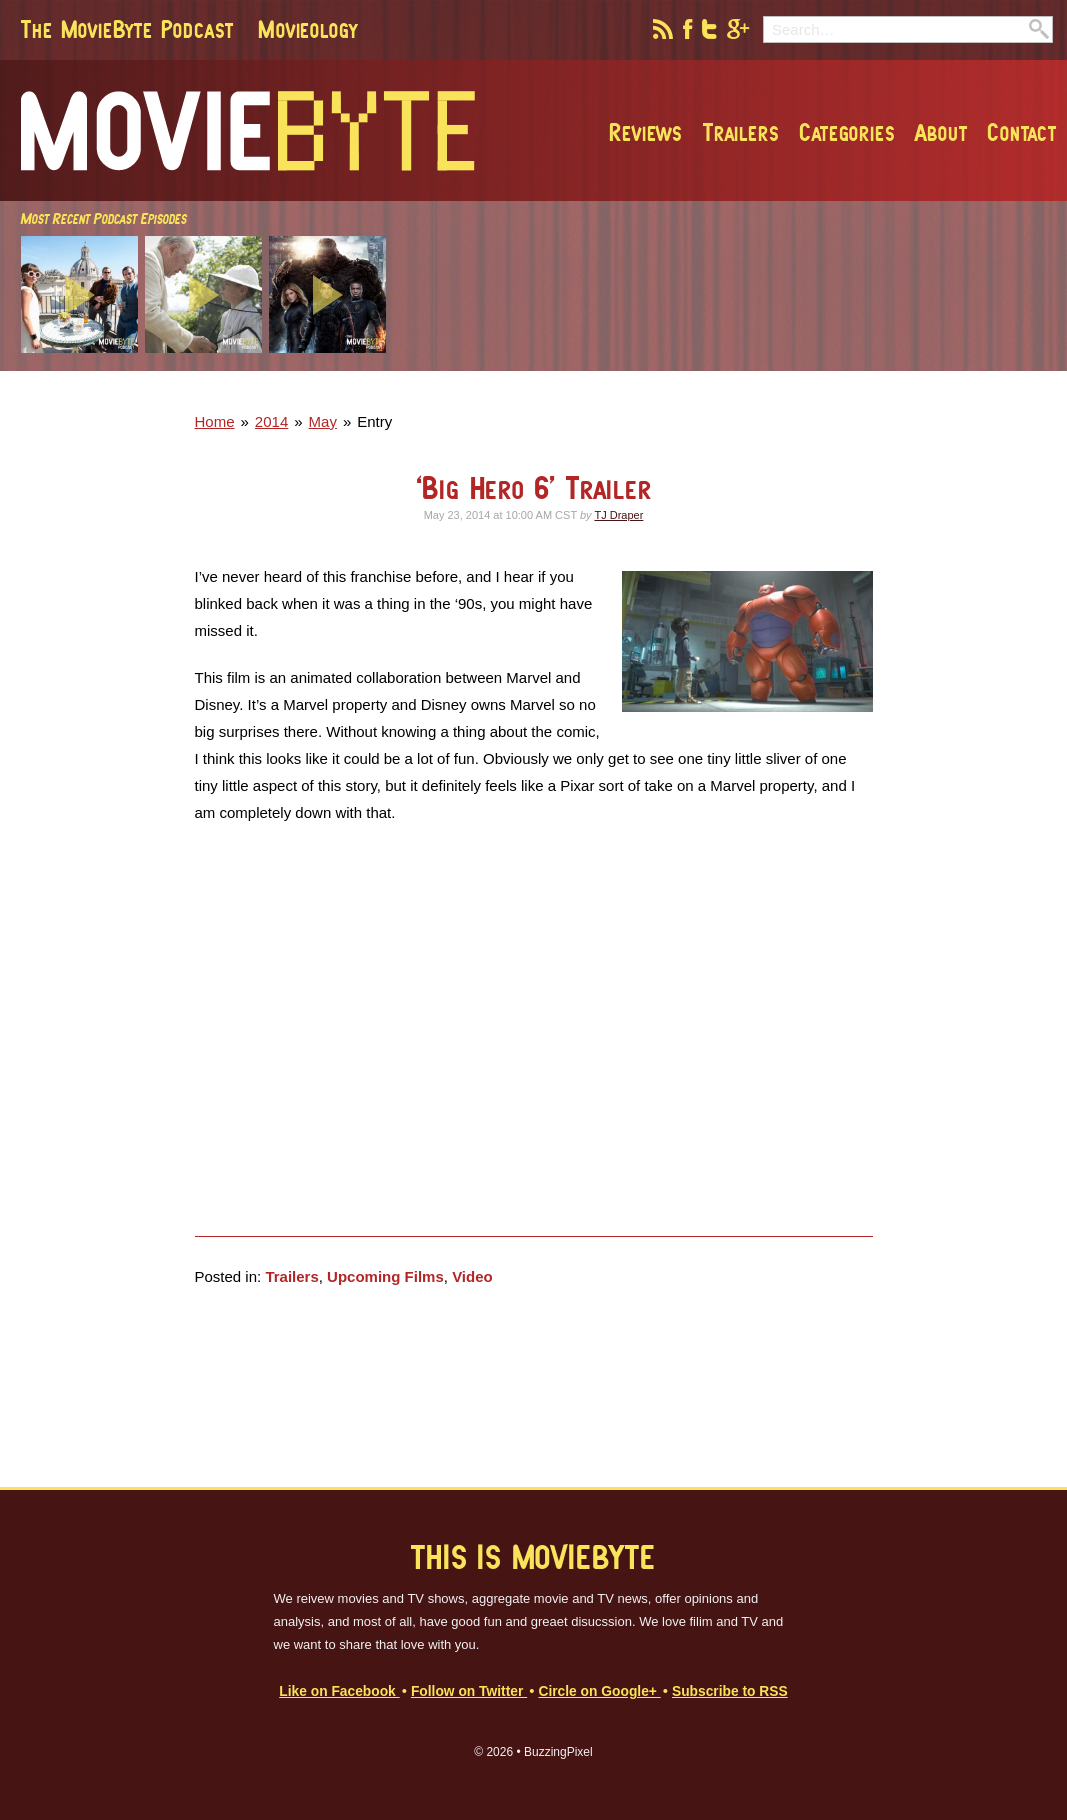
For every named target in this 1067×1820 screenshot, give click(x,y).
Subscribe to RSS (730, 1691)
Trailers (741, 132)
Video (472, 1276)
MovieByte (248, 131)
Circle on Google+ (599, 1691)
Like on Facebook (339, 1691)
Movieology (308, 29)
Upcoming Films (385, 1276)
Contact (1022, 132)
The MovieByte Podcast (127, 29)
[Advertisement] (771, 391)
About (941, 132)
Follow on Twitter (469, 1691)
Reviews (646, 132)
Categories (847, 132)
